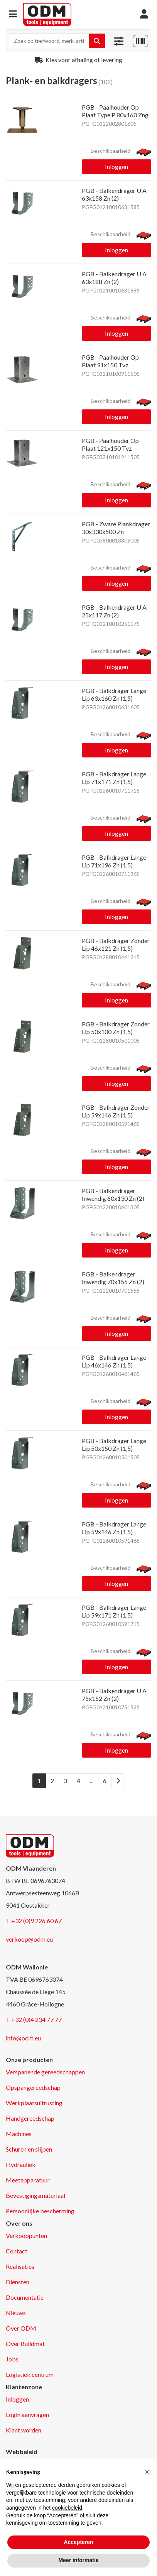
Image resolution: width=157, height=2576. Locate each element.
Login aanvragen (27, 2414)
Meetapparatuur (28, 2180)
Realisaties (20, 2266)
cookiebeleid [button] (67, 2508)
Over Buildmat (25, 2343)
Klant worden (23, 2430)
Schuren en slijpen (29, 2149)
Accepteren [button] (78, 2542)
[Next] (118, 1780)
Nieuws (16, 2312)
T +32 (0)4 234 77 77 (34, 2019)
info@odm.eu (23, 2038)
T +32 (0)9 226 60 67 (34, 1920)
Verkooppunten (26, 2235)
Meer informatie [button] (78, 2560)
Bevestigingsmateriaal (35, 2195)
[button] (13, 14)
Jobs (12, 2359)
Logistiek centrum (30, 2374)
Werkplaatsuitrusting (34, 2102)
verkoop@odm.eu (29, 1939)
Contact (16, 2251)
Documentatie (25, 2297)
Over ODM (21, 2328)
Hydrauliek (20, 2164)
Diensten (17, 2281)
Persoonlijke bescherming (40, 2210)
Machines (19, 2133)
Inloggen (116, 166)
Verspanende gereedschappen (45, 2072)
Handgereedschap (30, 2118)
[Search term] (49, 41)
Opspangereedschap (33, 2087)
